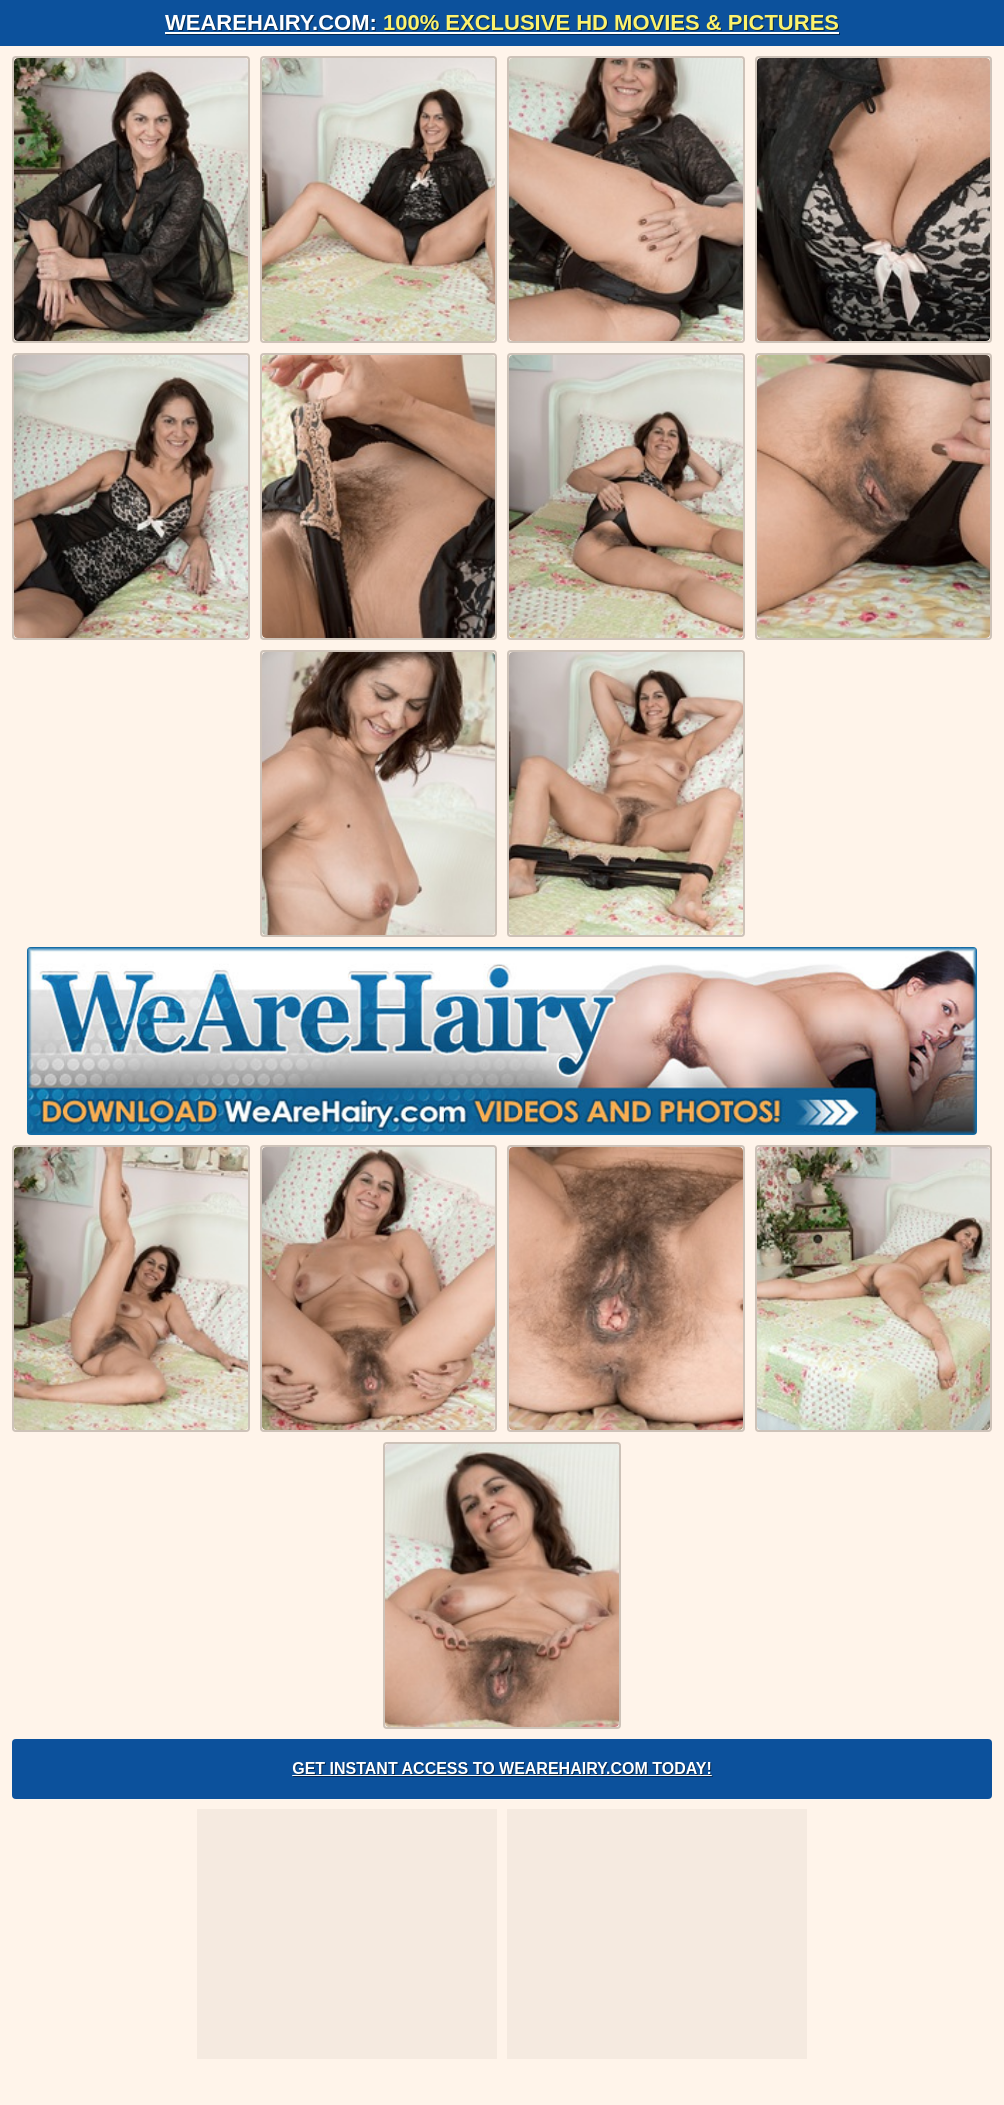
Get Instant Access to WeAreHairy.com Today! (502, 1768)
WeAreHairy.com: (502, 22)
